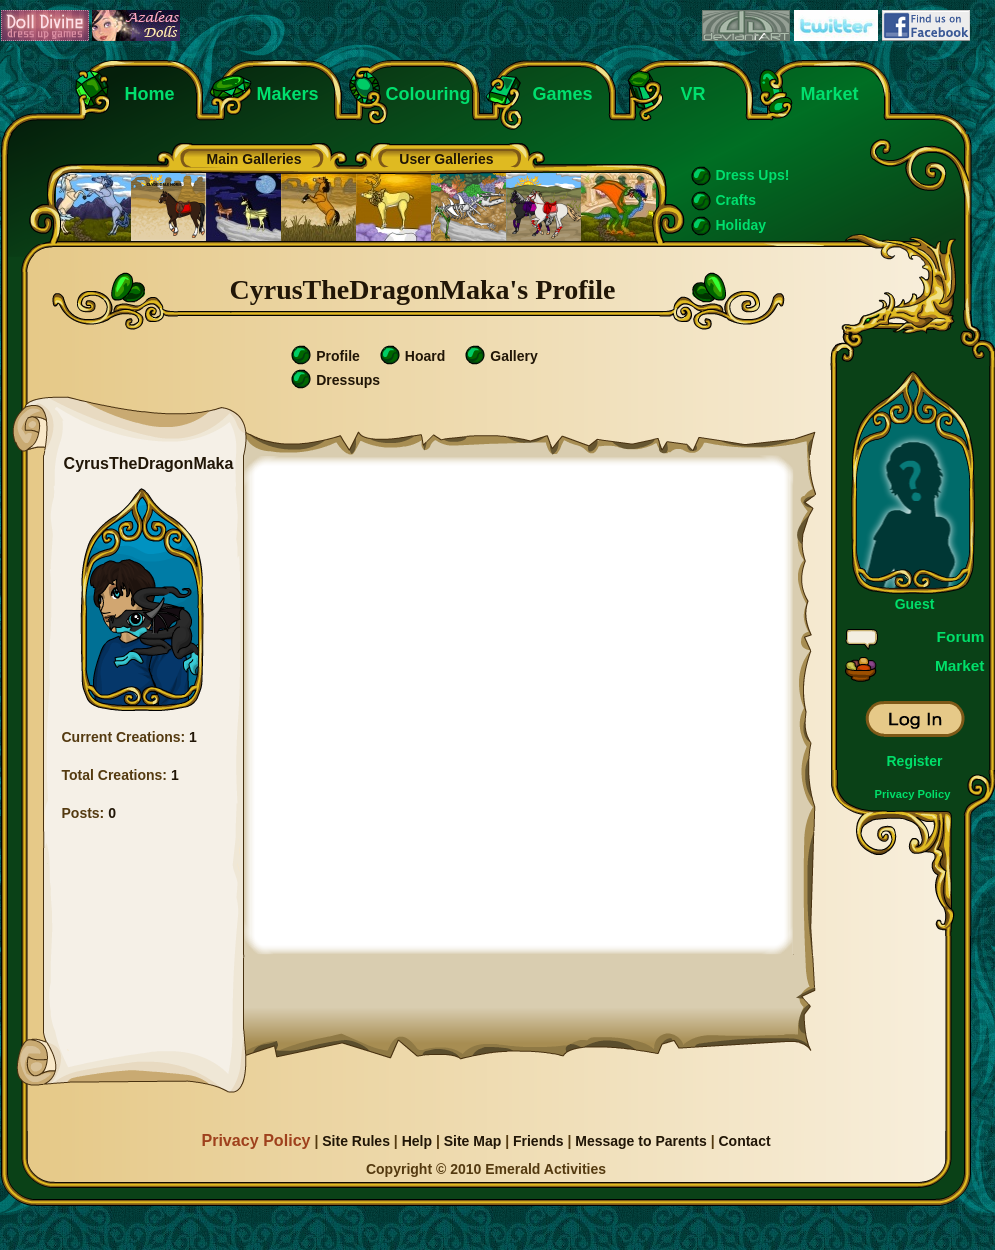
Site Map (473, 1141)
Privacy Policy (913, 794)
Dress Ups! (753, 175)
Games (563, 94)
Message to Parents (641, 1141)
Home (150, 94)
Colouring (428, 94)
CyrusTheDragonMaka (149, 463)
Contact (744, 1141)
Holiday (741, 225)
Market (830, 94)
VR (688, 94)
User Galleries (446, 159)
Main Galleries (254, 159)
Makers (288, 94)
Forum (961, 636)
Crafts (736, 200)
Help (417, 1141)
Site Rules (356, 1141)
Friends (538, 1141)
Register (914, 761)
